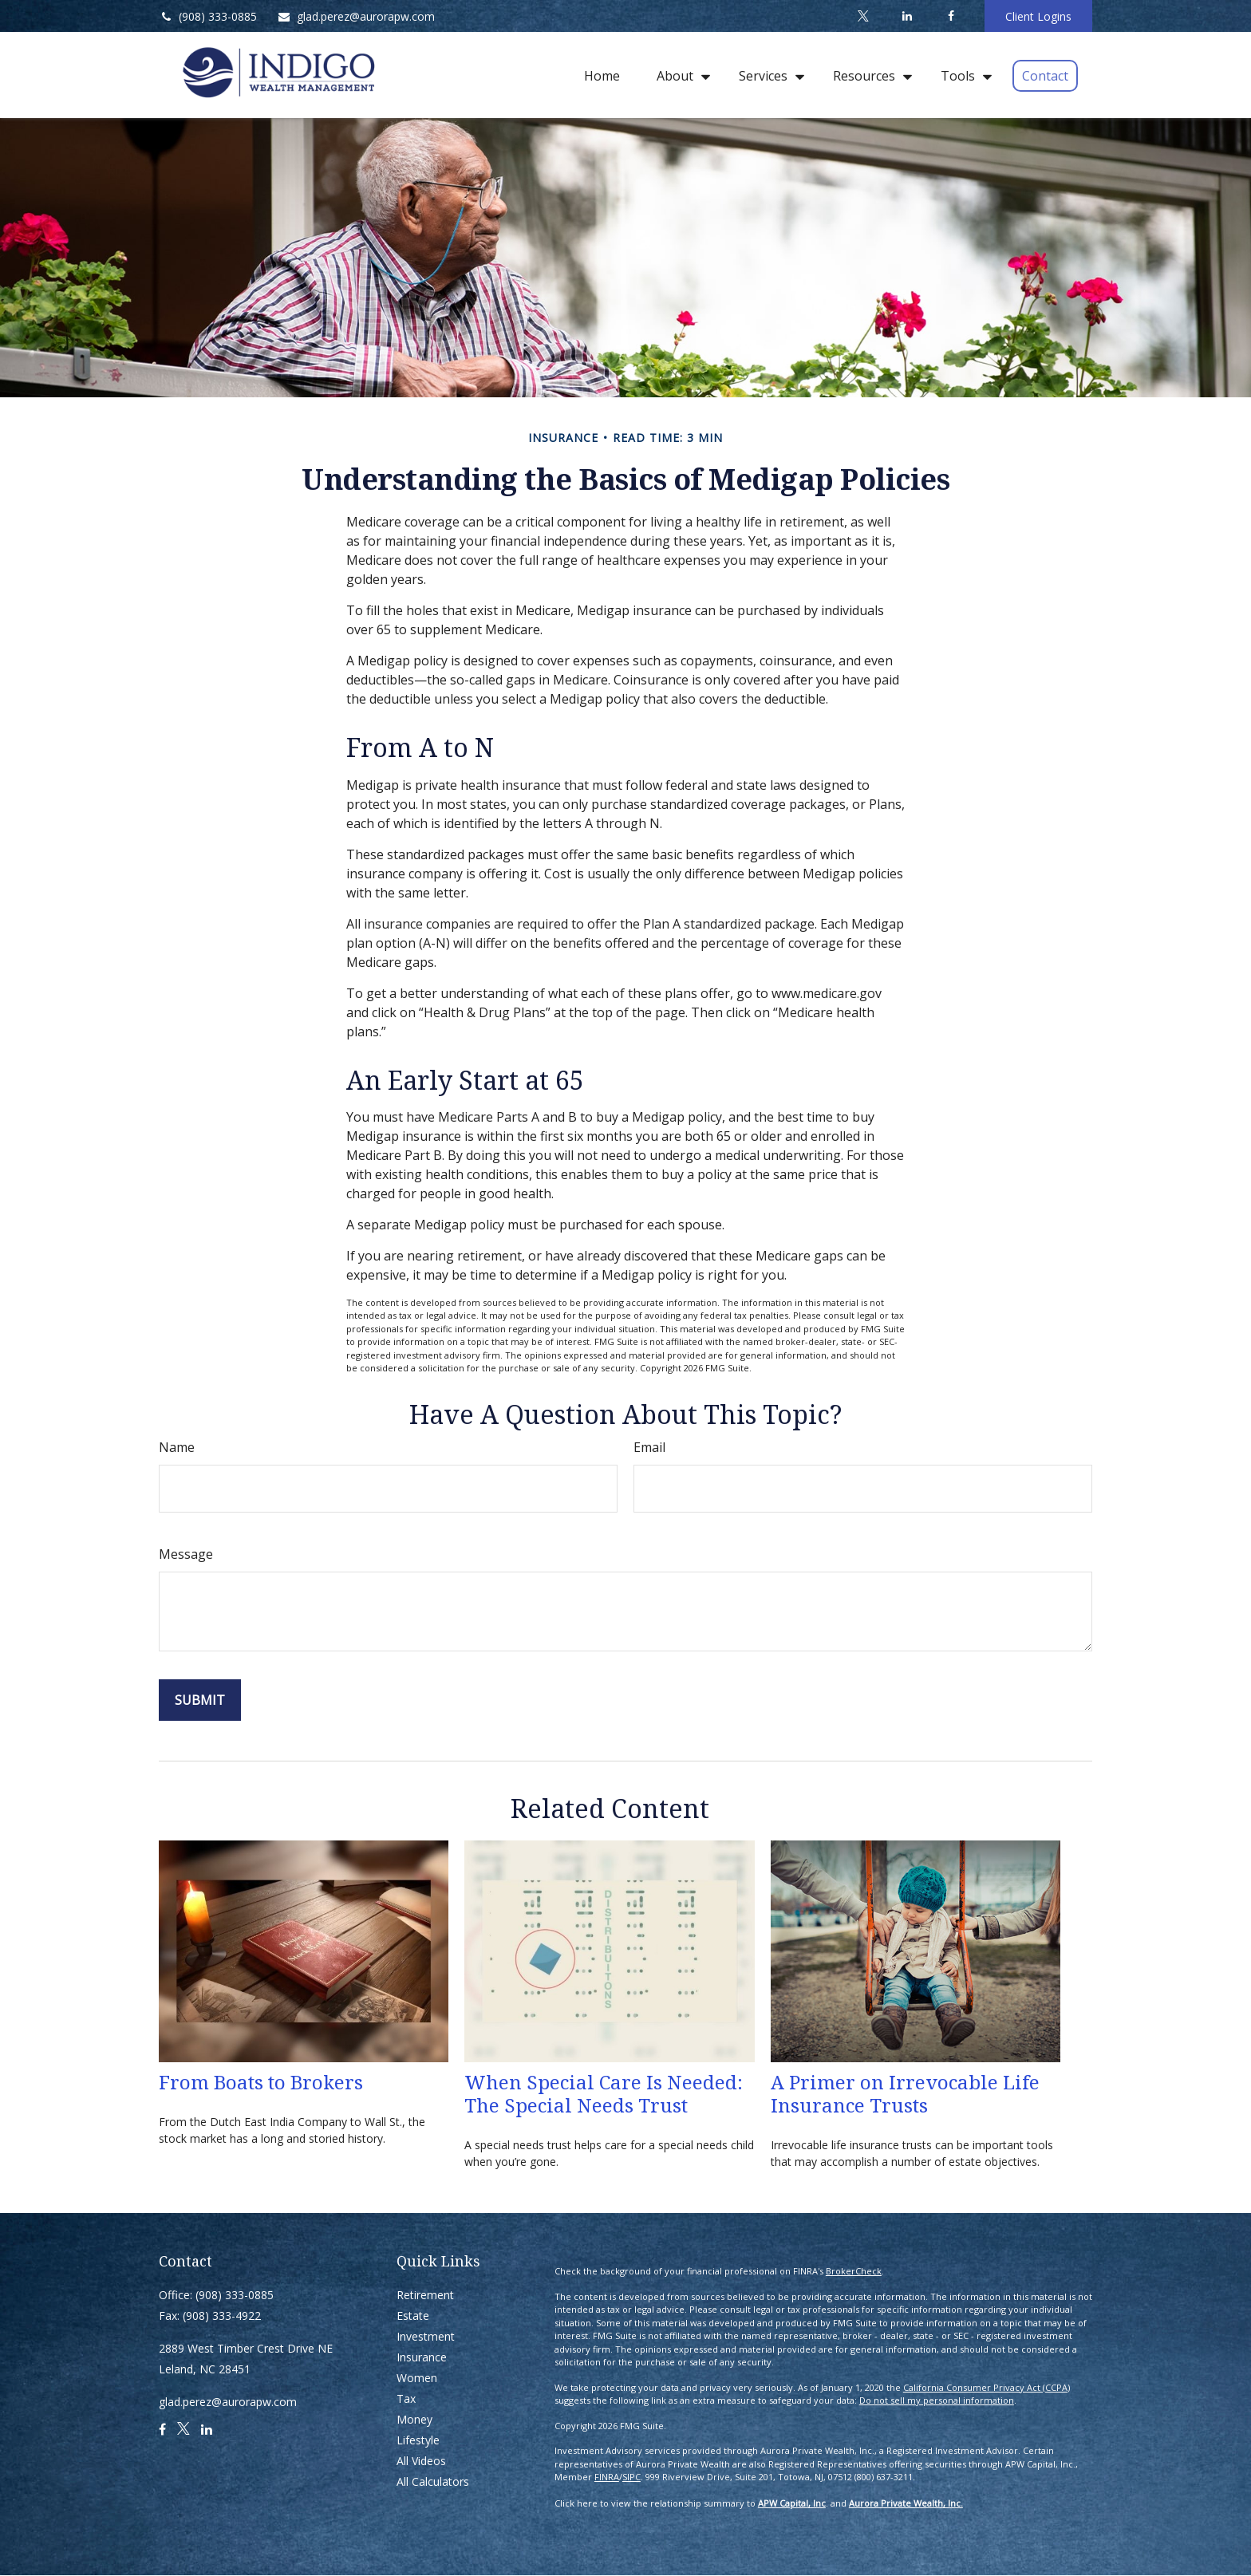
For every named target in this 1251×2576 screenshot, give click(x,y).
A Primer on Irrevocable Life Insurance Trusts (905, 2093)
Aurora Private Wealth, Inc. (906, 2503)
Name (177, 1447)
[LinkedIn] (907, 16)
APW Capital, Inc (792, 2503)
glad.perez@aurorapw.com (356, 16)
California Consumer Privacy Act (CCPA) (986, 2387)
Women (417, 2377)
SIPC (631, 2477)
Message (186, 1554)
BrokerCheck (854, 2271)
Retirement (425, 2294)
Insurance (422, 2357)
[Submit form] (200, 1700)
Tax (406, 2398)
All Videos (421, 2460)
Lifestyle (418, 2440)
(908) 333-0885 (208, 16)
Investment (426, 2336)
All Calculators (433, 2481)
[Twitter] (863, 16)
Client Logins (1038, 16)
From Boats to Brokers (261, 2082)
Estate (413, 2315)
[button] (602, 75)
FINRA (606, 2477)
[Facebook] (951, 16)
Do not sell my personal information (936, 2400)
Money (414, 2419)
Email (649, 1447)
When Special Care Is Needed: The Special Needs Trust (603, 2093)
